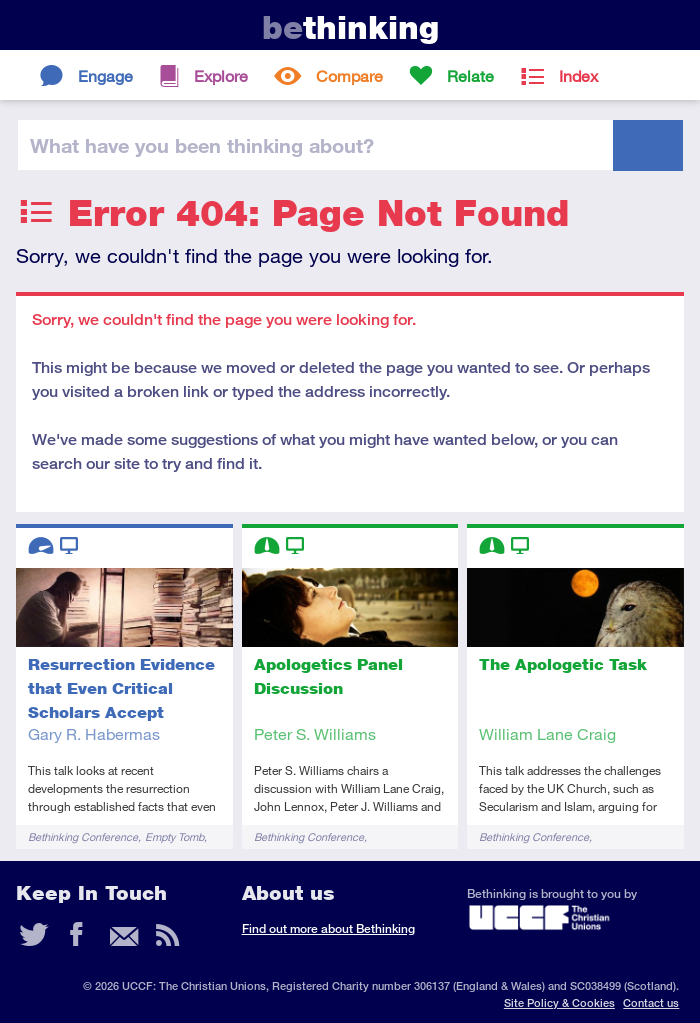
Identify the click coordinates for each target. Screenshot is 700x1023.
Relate (470, 75)
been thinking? (202, 145)
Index (578, 75)
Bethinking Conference (83, 836)
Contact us (651, 1002)
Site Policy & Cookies (559, 1002)
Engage (105, 75)
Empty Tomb (174, 836)
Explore (221, 75)
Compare (349, 75)
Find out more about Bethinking (328, 928)
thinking (350, 27)
